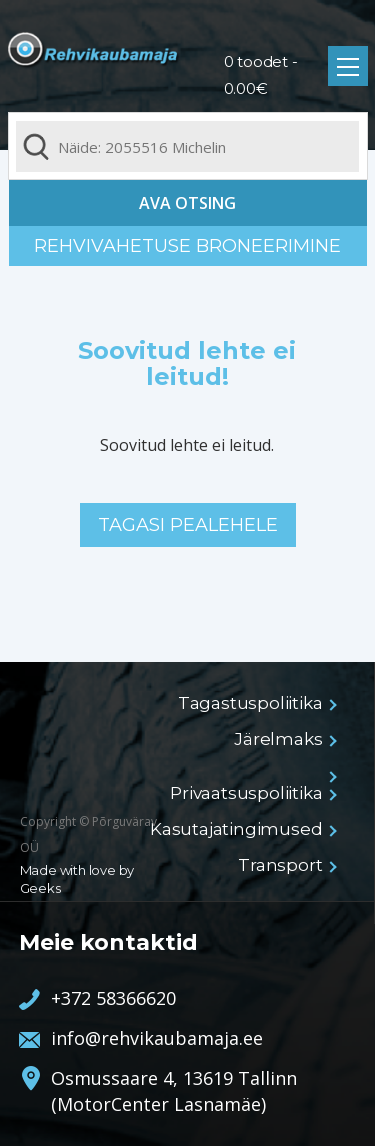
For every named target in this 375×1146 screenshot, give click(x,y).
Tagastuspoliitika (256, 703)
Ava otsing (187, 203)
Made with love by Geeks (77, 879)
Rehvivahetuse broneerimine (187, 246)
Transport (286, 865)
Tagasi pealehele (188, 525)
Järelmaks (284, 739)
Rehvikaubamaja (94, 56)
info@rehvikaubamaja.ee (157, 1038)
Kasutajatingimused (242, 829)
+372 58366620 (113, 998)
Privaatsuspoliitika (252, 793)
